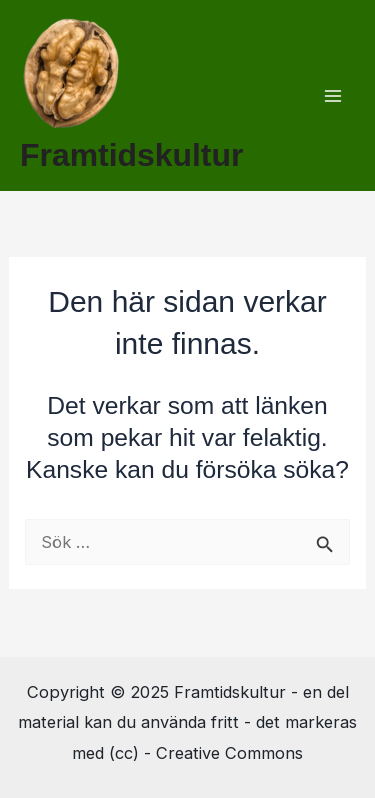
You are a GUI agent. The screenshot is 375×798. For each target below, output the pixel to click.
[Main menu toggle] (332, 95)
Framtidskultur (131, 155)
